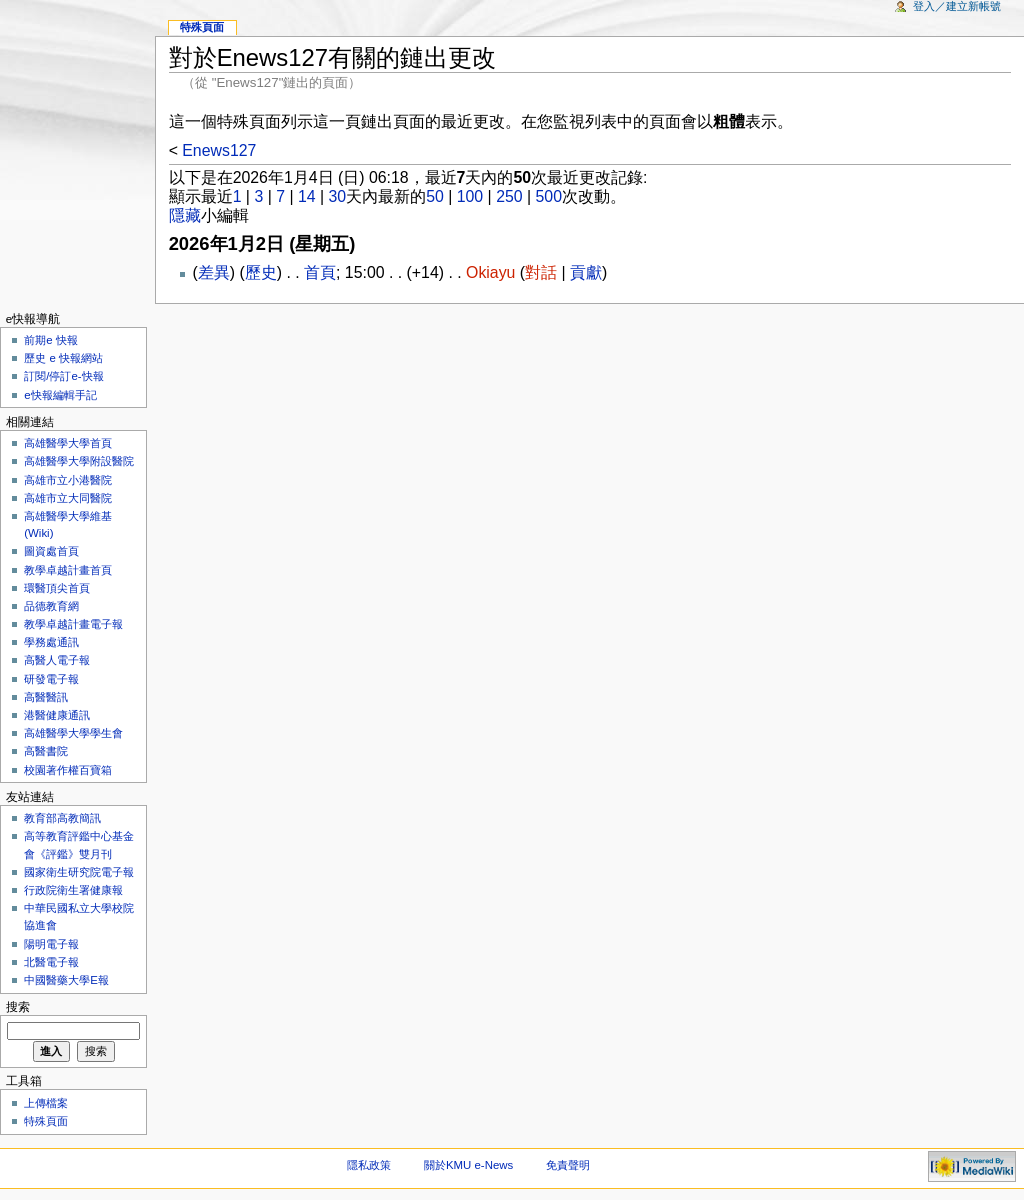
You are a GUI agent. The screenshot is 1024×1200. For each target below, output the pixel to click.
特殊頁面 (202, 27)
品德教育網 (51, 606)
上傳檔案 (46, 1103)
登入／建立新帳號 (957, 6)
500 (549, 196)
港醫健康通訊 (57, 715)
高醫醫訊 (46, 697)
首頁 (320, 272)
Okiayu (490, 272)
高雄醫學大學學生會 (73, 733)
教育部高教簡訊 (62, 818)
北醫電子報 (51, 962)
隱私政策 (369, 1165)
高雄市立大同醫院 (68, 498)
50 (435, 196)
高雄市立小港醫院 (68, 480)
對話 (541, 272)
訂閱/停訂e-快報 (63, 376)
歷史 (261, 272)
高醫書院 (46, 751)
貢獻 (586, 272)
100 (470, 196)
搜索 (18, 1007)
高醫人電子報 (57, 660)
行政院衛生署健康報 (73, 890)
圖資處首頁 (51, 551)
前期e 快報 (51, 340)
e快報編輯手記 (60, 395)
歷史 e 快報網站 (69, 358)
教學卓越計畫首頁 (68, 570)
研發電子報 (51, 679)
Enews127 (219, 150)
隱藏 (185, 215)
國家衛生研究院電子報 (79, 872)
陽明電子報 (51, 944)
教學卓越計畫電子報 (73, 624)
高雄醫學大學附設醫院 (79, 461)
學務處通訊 (51, 642)
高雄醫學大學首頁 (68, 443)
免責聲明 (568, 1165)
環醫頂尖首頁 (57, 588)
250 (509, 196)
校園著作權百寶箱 (68, 770)
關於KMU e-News (468, 1165)
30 (338, 196)
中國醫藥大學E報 (66, 980)
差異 (214, 272)
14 (307, 196)
